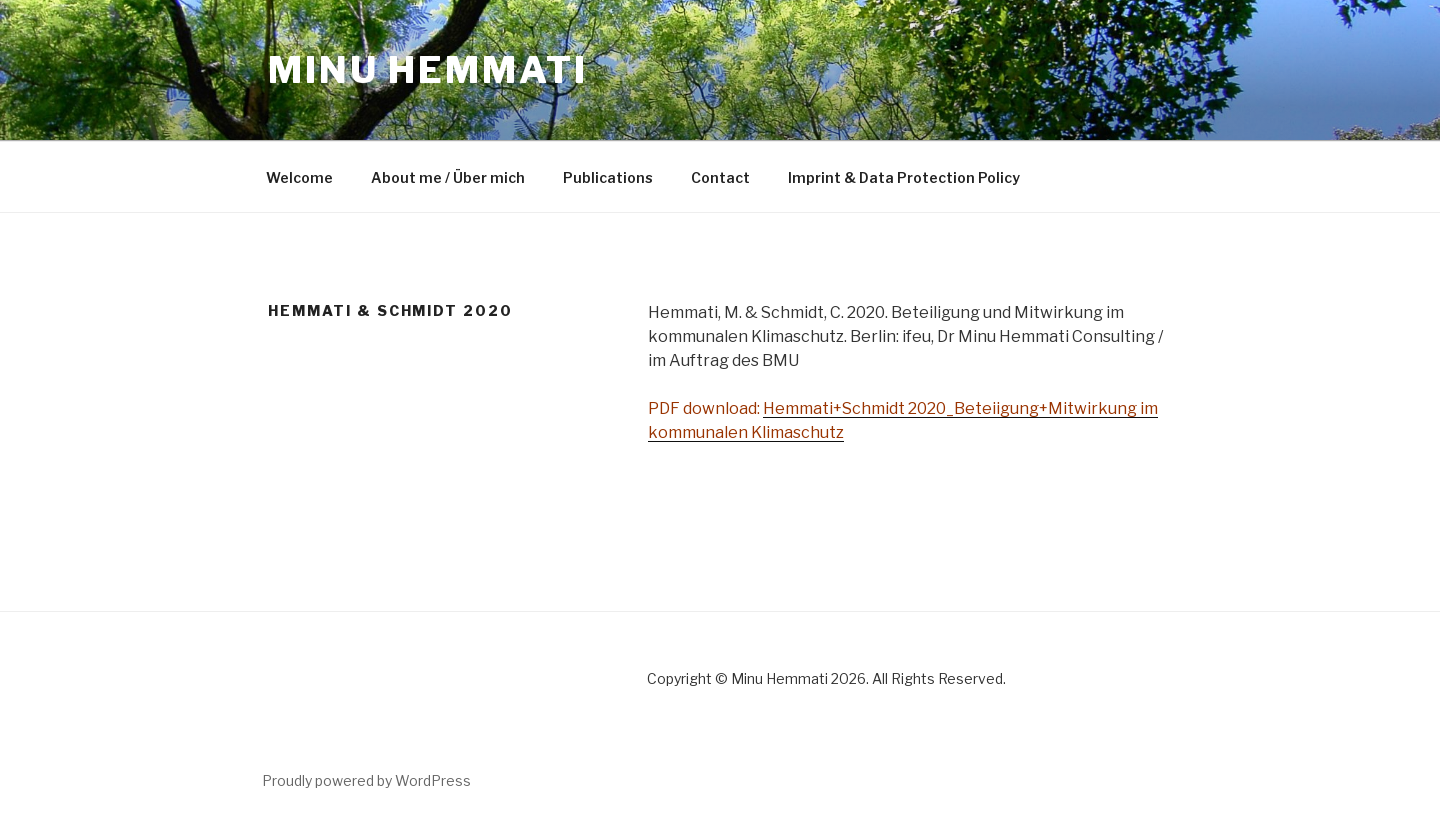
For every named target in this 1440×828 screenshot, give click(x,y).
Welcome (299, 177)
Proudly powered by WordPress (366, 780)
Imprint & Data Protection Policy (904, 177)
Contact (720, 177)
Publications (608, 177)
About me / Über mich (448, 177)
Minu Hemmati (428, 70)
